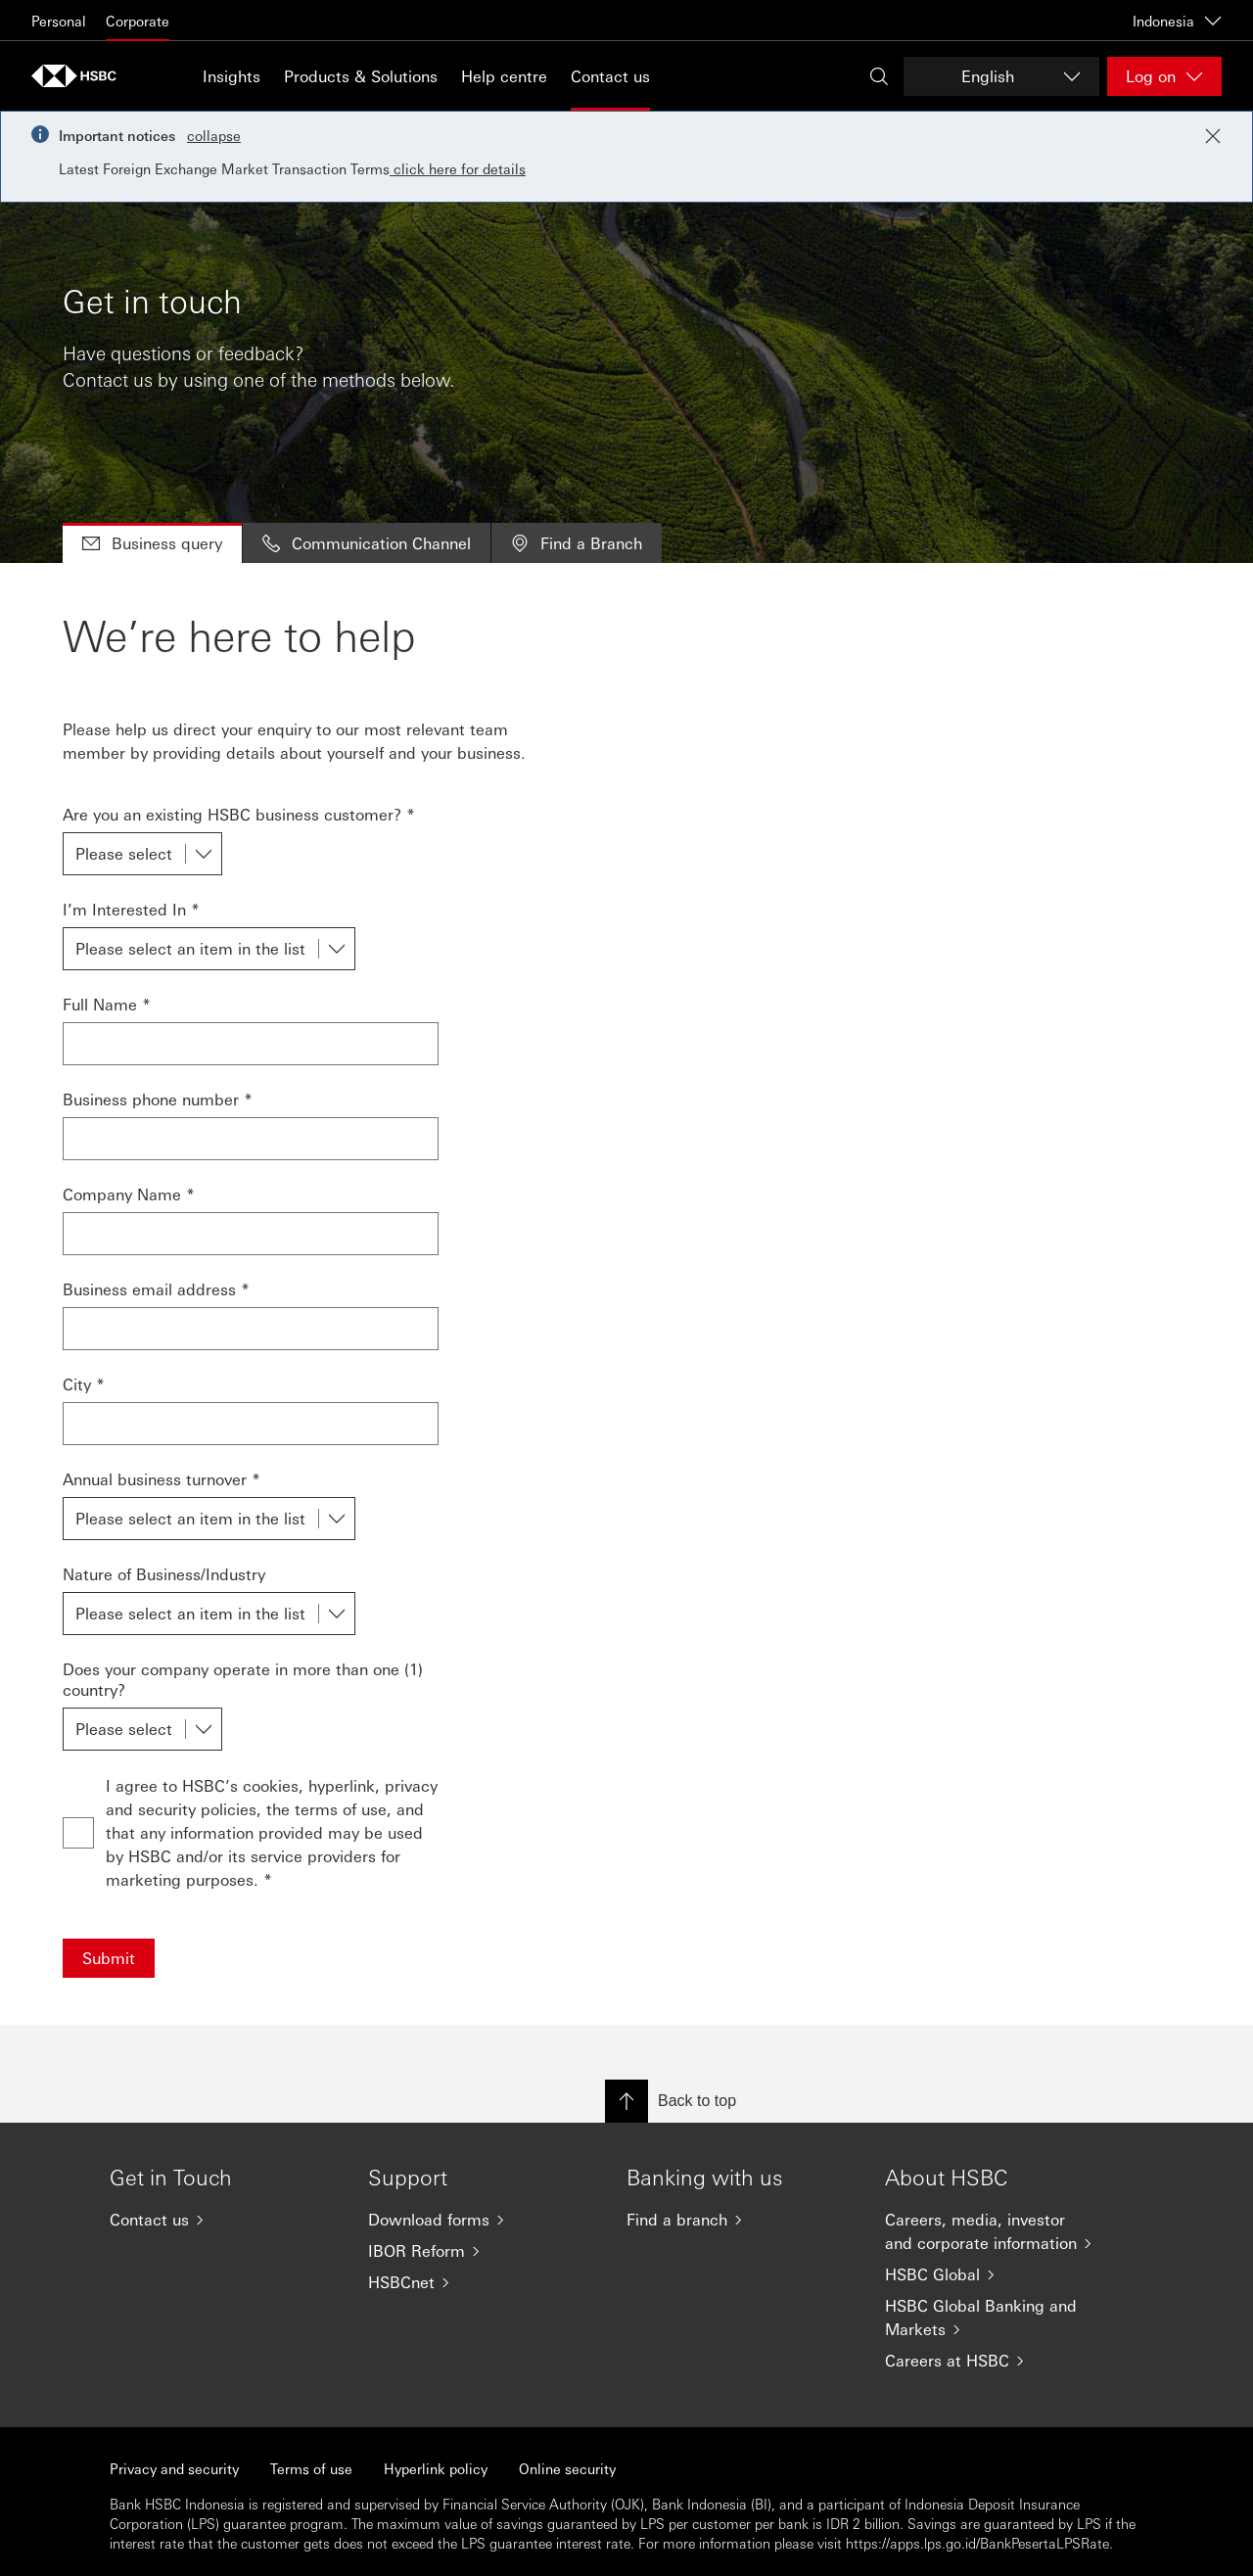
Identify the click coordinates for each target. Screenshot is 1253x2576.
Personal (58, 20)
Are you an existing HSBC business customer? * (239, 814)
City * (84, 1384)
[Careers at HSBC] (998, 2360)
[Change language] (1001, 76)
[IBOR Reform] (481, 2251)
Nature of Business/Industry (164, 1574)
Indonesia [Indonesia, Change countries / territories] (1177, 20)
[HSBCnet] (481, 2282)
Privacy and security (174, 2468)
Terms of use (311, 2468)
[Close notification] (1213, 136)
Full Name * (107, 1004)
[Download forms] (481, 2219)
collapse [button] (214, 135)
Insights (231, 76)
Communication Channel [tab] (366, 543)
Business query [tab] (152, 543)
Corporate (137, 20)
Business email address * (156, 1289)
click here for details (458, 168)
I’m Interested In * (131, 909)
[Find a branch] (740, 2219)
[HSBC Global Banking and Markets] (998, 2317)
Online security (567, 2468)
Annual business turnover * (161, 1479)
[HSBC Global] (998, 2274)
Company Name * (129, 1194)
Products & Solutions (361, 76)
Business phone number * (158, 1099)
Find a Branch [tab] (576, 543)
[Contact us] (223, 2219)
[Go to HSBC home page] (80, 76)
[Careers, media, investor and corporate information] (998, 2231)
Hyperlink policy (435, 2468)
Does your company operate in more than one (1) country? (243, 1679)
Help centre (504, 76)
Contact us (610, 76)
